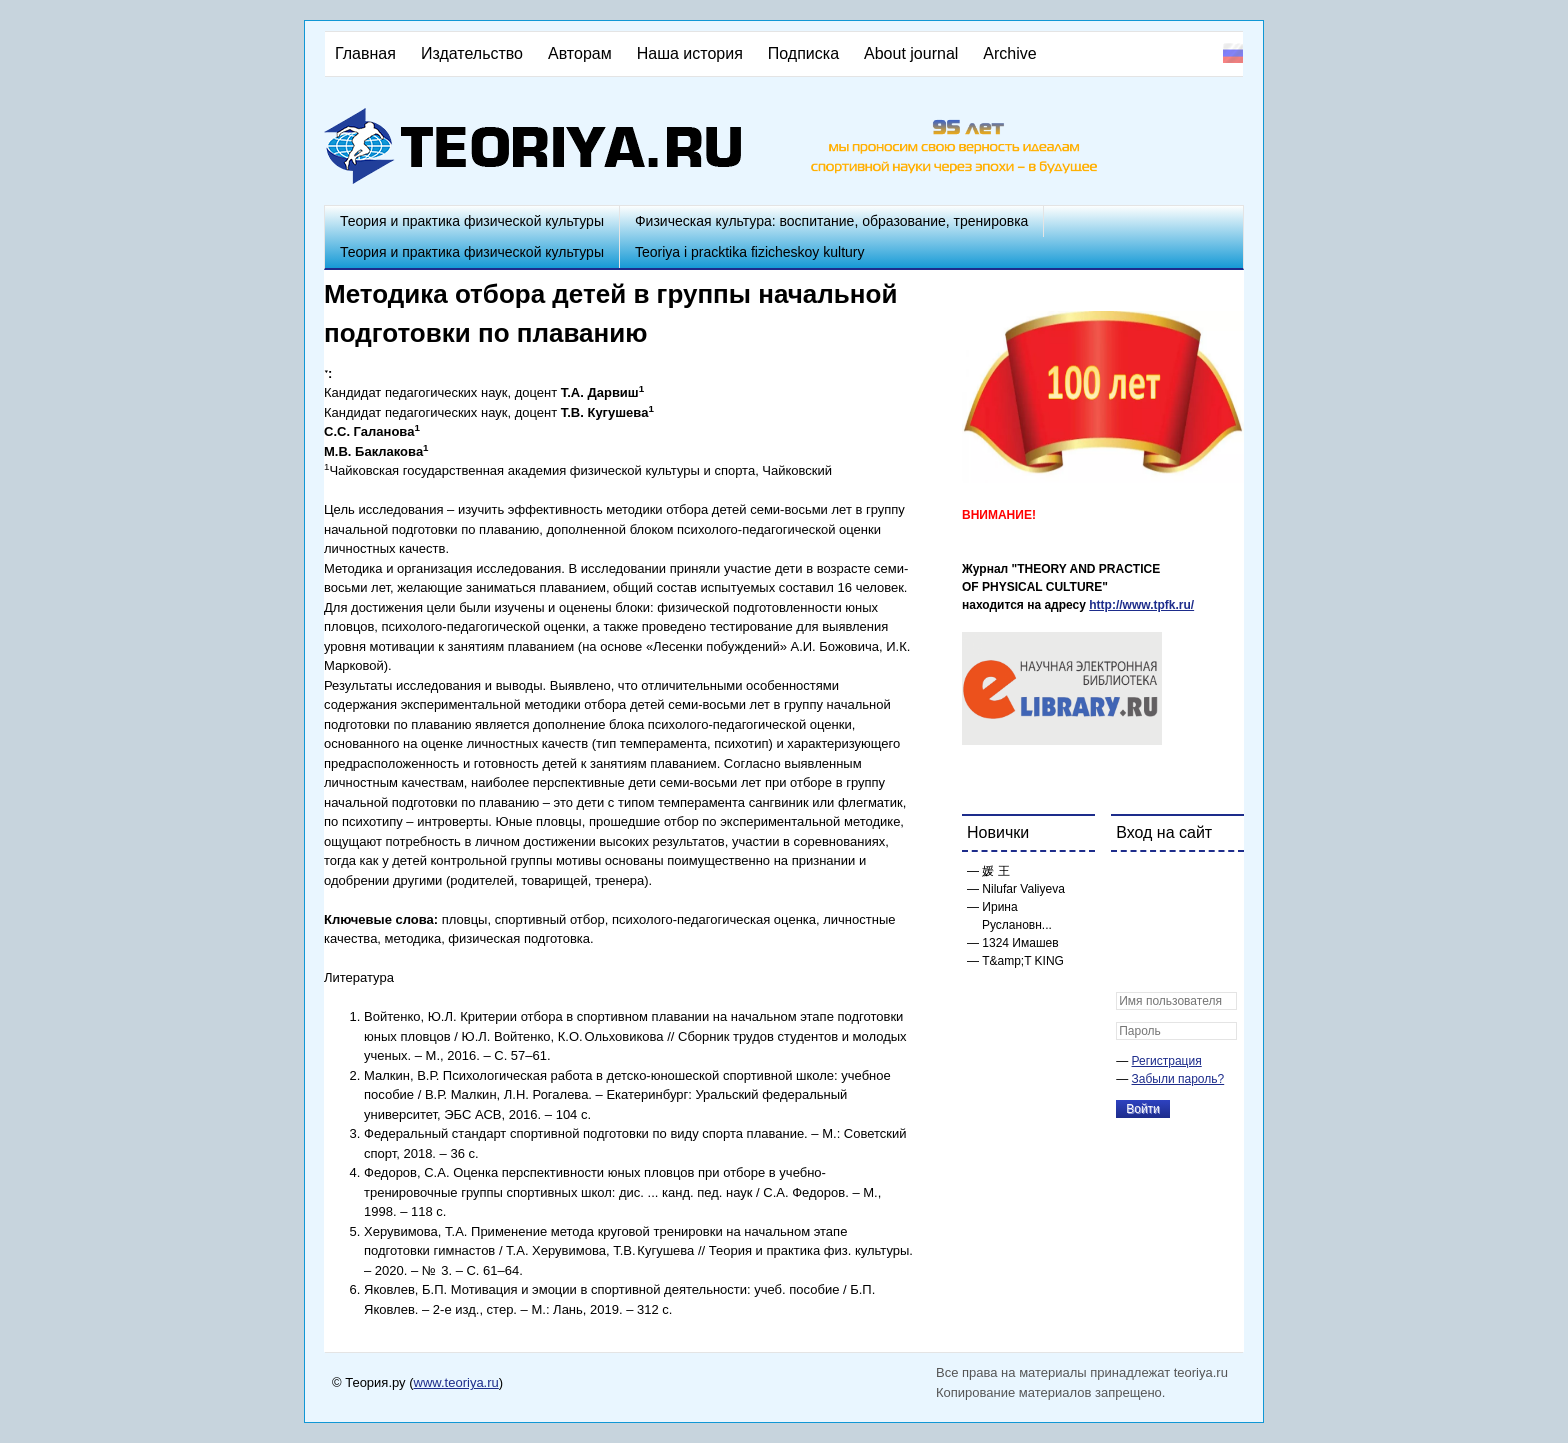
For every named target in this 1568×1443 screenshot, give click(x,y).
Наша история (690, 53)
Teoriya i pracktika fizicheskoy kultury (750, 252)
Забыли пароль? (1178, 1079)
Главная (365, 53)
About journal (911, 53)
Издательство (472, 53)
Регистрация (1167, 1061)
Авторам (580, 53)
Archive (1009, 53)
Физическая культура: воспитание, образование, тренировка (831, 221)
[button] (1132, 880)
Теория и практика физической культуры (472, 221)
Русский (1233, 53)
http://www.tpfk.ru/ (1141, 605)
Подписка (803, 53)
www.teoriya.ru (456, 1382)
